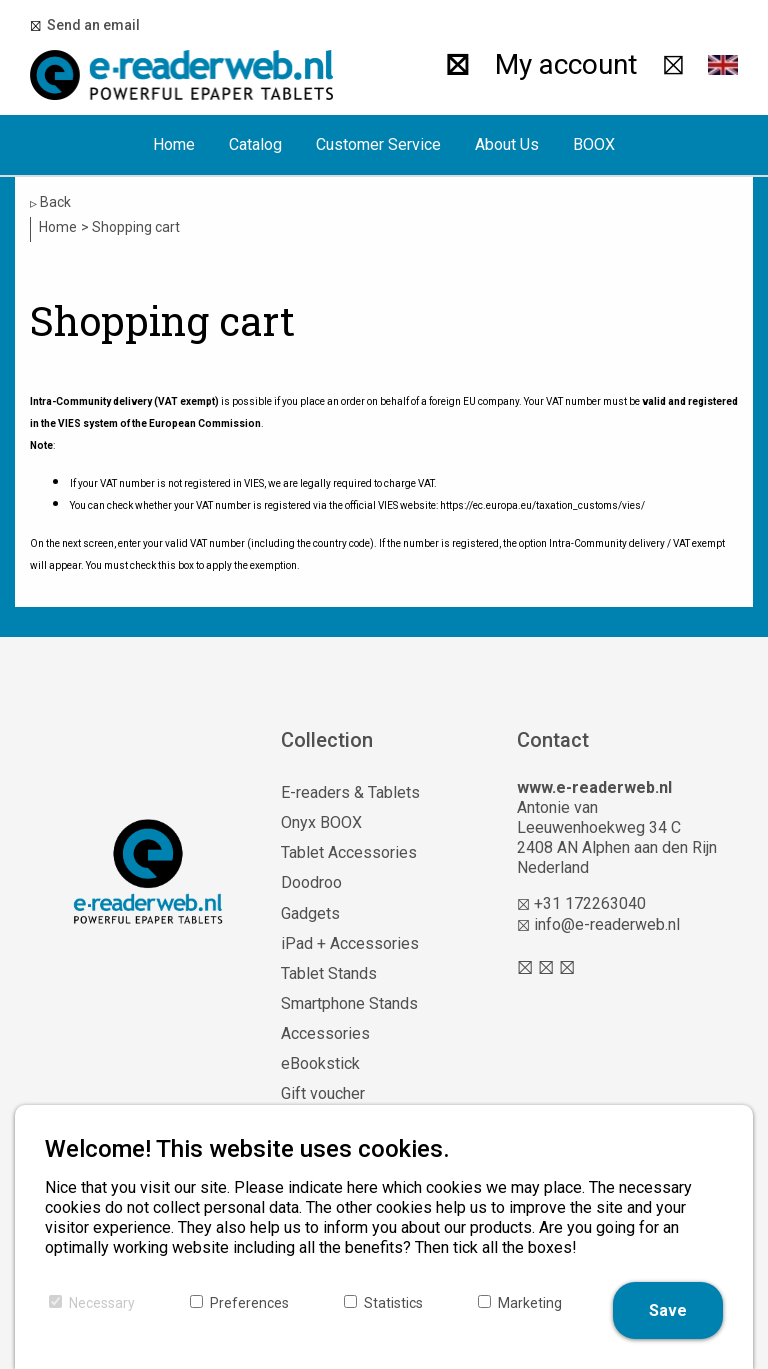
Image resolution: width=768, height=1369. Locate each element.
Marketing (530, 1303)
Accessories (325, 1033)
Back (50, 202)
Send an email (90, 25)
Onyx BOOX (321, 822)
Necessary (102, 1303)
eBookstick (320, 1063)
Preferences (249, 1303)
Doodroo (311, 882)
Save (668, 1310)
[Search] (457, 65)
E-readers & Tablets (350, 792)
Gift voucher (323, 1093)
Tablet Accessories (349, 852)
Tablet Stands (329, 973)
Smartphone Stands (349, 1003)
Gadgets (310, 913)
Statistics (393, 1303)
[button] (723, 65)
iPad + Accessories (350, 943)
